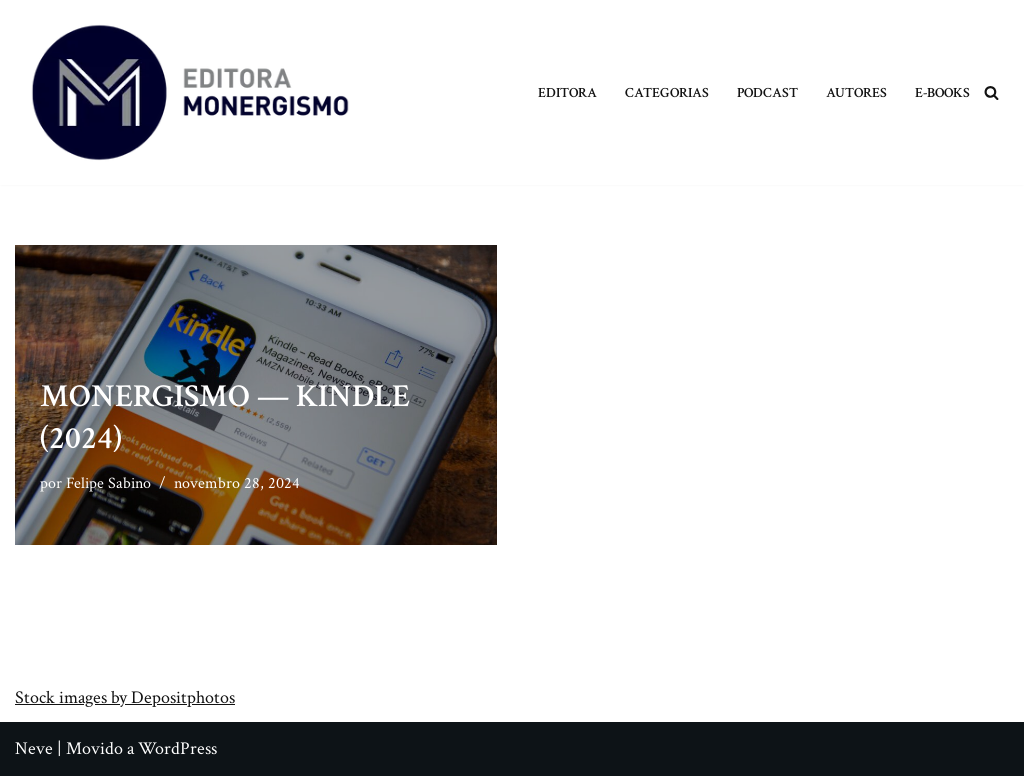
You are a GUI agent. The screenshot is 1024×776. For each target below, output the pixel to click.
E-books (942, 92)
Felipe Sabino (108, 483)
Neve (34, 748)
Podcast (767, 92)
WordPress (177, 748)
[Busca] (991, 92)
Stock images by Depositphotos (125, 697)
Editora (567, 92)
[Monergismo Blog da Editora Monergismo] (190, 92)
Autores (856, 92)
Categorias (667, 92)
